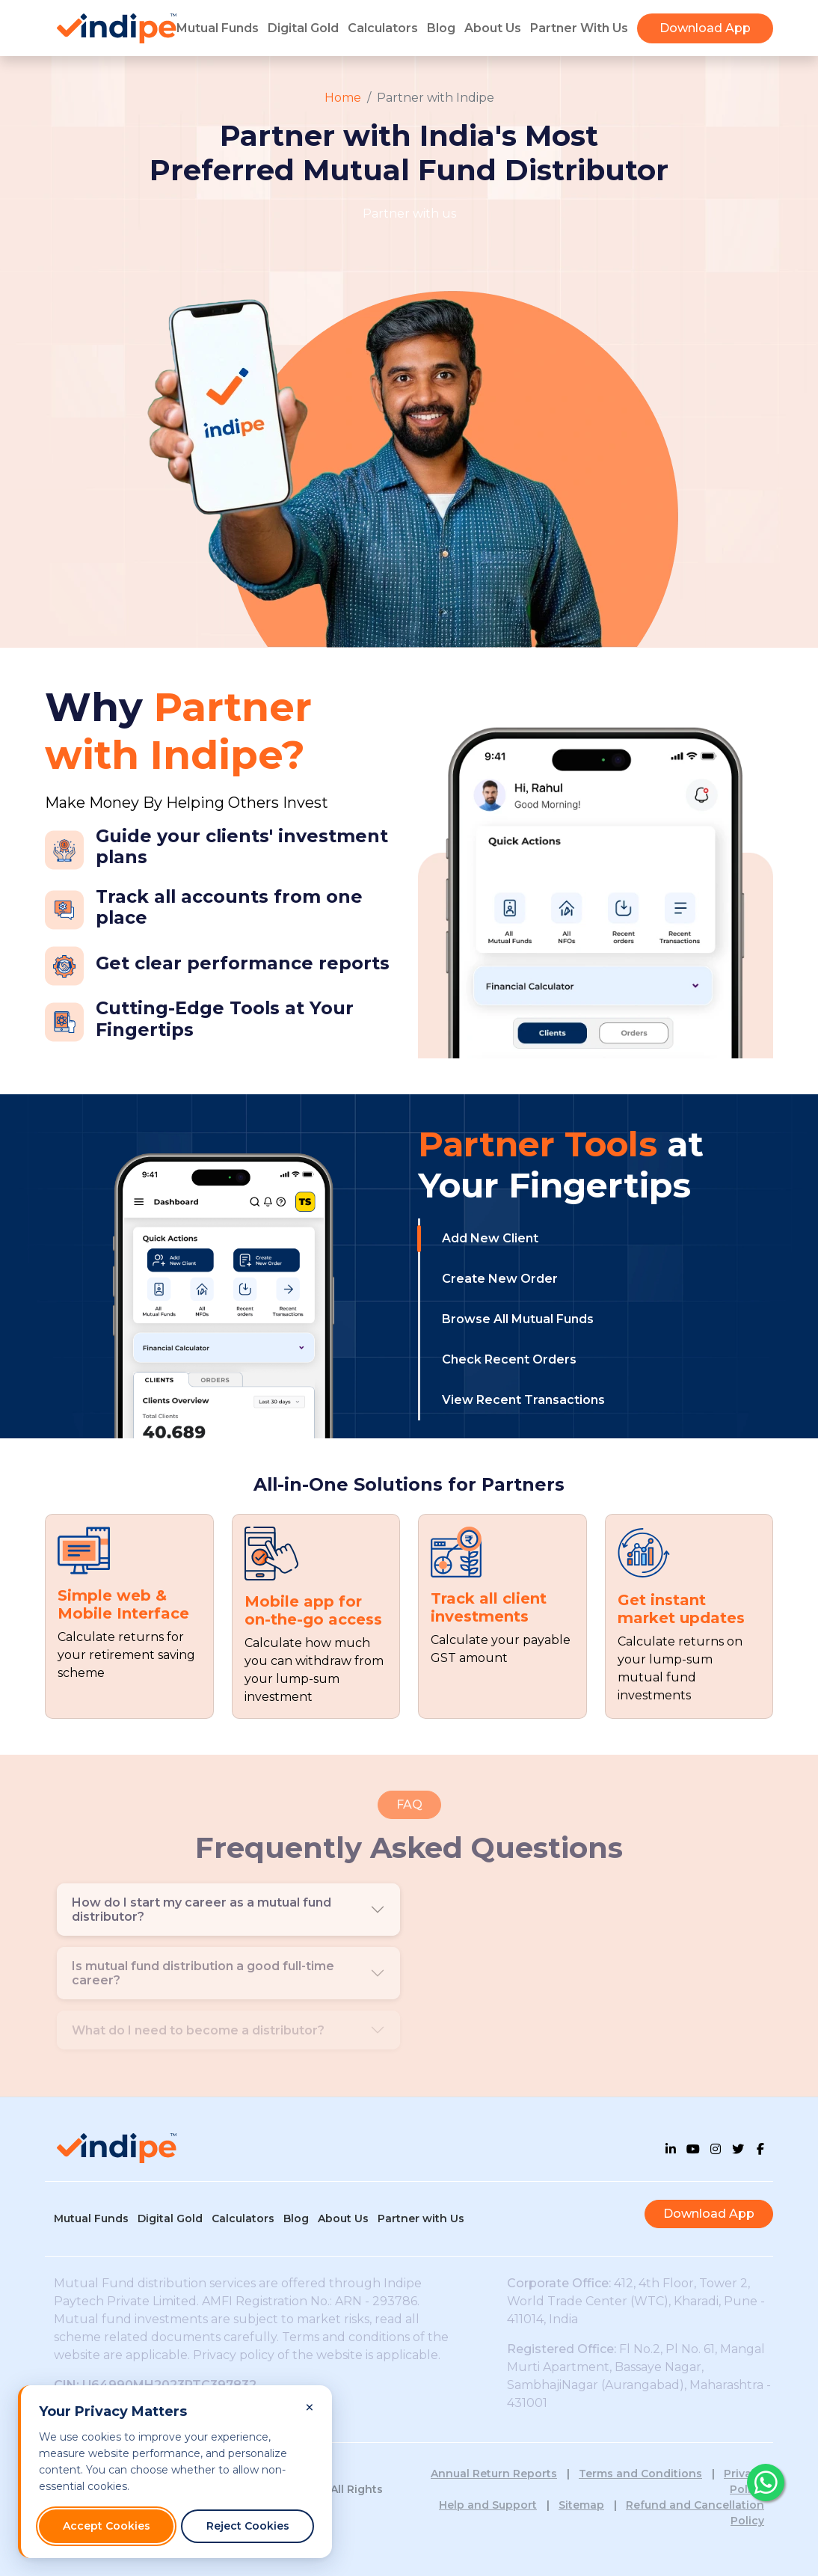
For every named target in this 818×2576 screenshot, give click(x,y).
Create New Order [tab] (500, 1279)
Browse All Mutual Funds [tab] (518, 1319)
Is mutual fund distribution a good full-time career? (203, 1973)
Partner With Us (579, 28)
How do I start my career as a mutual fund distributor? (201, 1909)
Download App (705, 28)
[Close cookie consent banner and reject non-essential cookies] (309, 2407)
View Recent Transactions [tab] (523, 1400)
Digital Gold (303, 28)
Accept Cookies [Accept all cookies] (106, 2526)
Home (343, 98)
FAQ (409, 1804)
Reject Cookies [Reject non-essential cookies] (247, 2526)
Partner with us (409, 213)
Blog (441, 28)
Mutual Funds (217, 28)
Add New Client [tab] (490, 1238)
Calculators (383, 28)
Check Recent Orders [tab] (509, 1359)
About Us (492, 28)
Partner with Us (421, 2218)
